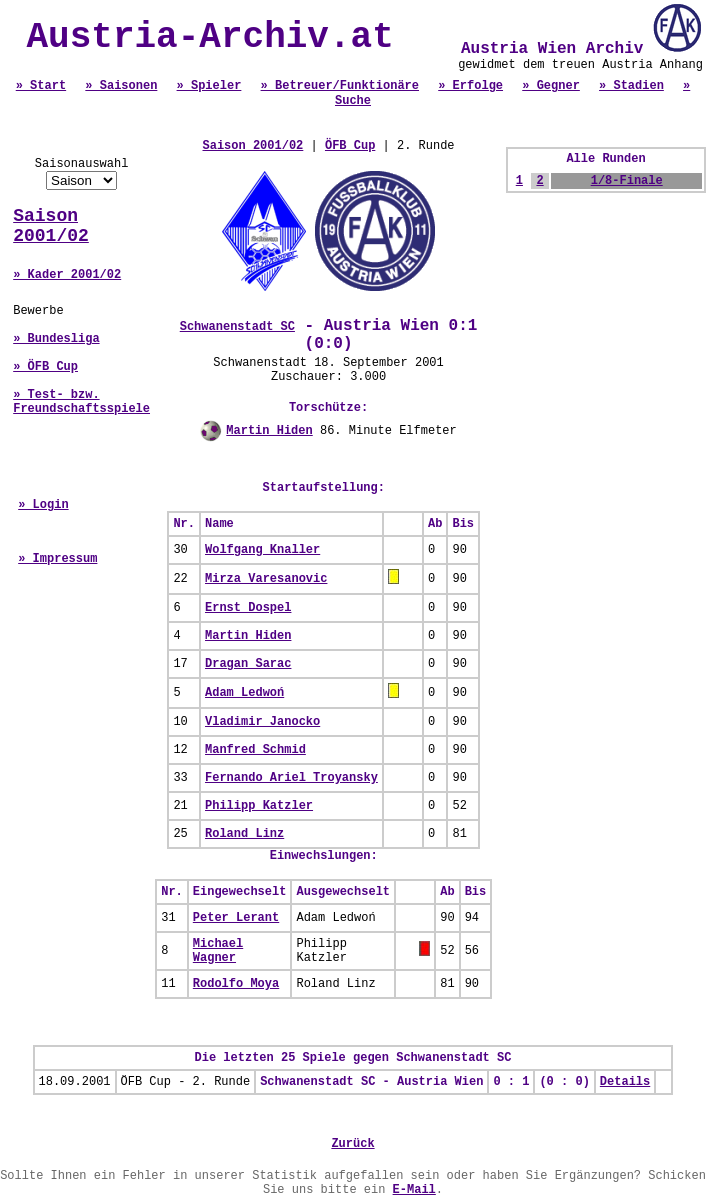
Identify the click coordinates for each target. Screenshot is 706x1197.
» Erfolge (470, 86)
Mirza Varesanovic (266, 579)
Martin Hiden (269, 431)
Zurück (352, 1144)
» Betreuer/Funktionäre (340, 86)
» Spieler (209, 86)
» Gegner (551, 86)
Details (625, 1082)
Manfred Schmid (255, 750)
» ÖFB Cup (45, 367)
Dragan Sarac (248, 664)
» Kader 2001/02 (67, 275)
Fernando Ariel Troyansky (291, 778)
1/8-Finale (627, 181)
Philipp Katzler (259, 806)
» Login (43, 505)
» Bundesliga (56, 339)
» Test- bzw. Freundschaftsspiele (81, 402)
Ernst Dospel (248, 608)
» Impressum (57, 559)
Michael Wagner (218, 951)
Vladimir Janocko (262, 722)
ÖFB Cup (350, 146)
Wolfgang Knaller (262, 550)
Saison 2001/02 (51, 226)
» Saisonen (121, 86)
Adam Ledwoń (244, 693)
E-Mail (414, 1190)
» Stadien (631, 86)
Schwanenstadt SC (237, 327)
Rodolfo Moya (236, 984)
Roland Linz (244, 834)
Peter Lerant (236, 918)
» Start (41, 86)
